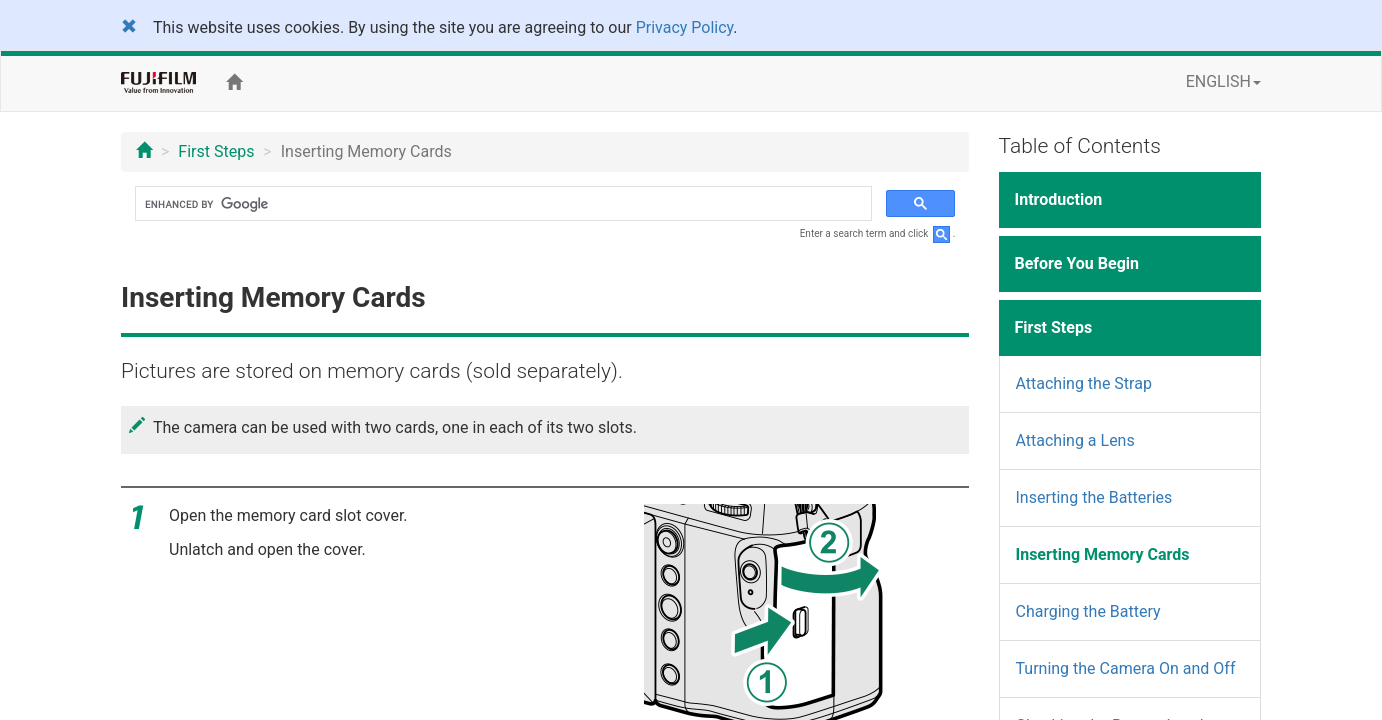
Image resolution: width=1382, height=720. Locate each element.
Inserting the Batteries (1094, 497)
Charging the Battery (1088, 611)
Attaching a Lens (1075, 440)
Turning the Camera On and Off (1126, 668)
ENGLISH (1223, 81)
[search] (501, 204)
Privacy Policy (685, 27)
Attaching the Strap (1084, 383)
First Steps (216, 151)
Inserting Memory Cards (1103, 554)
